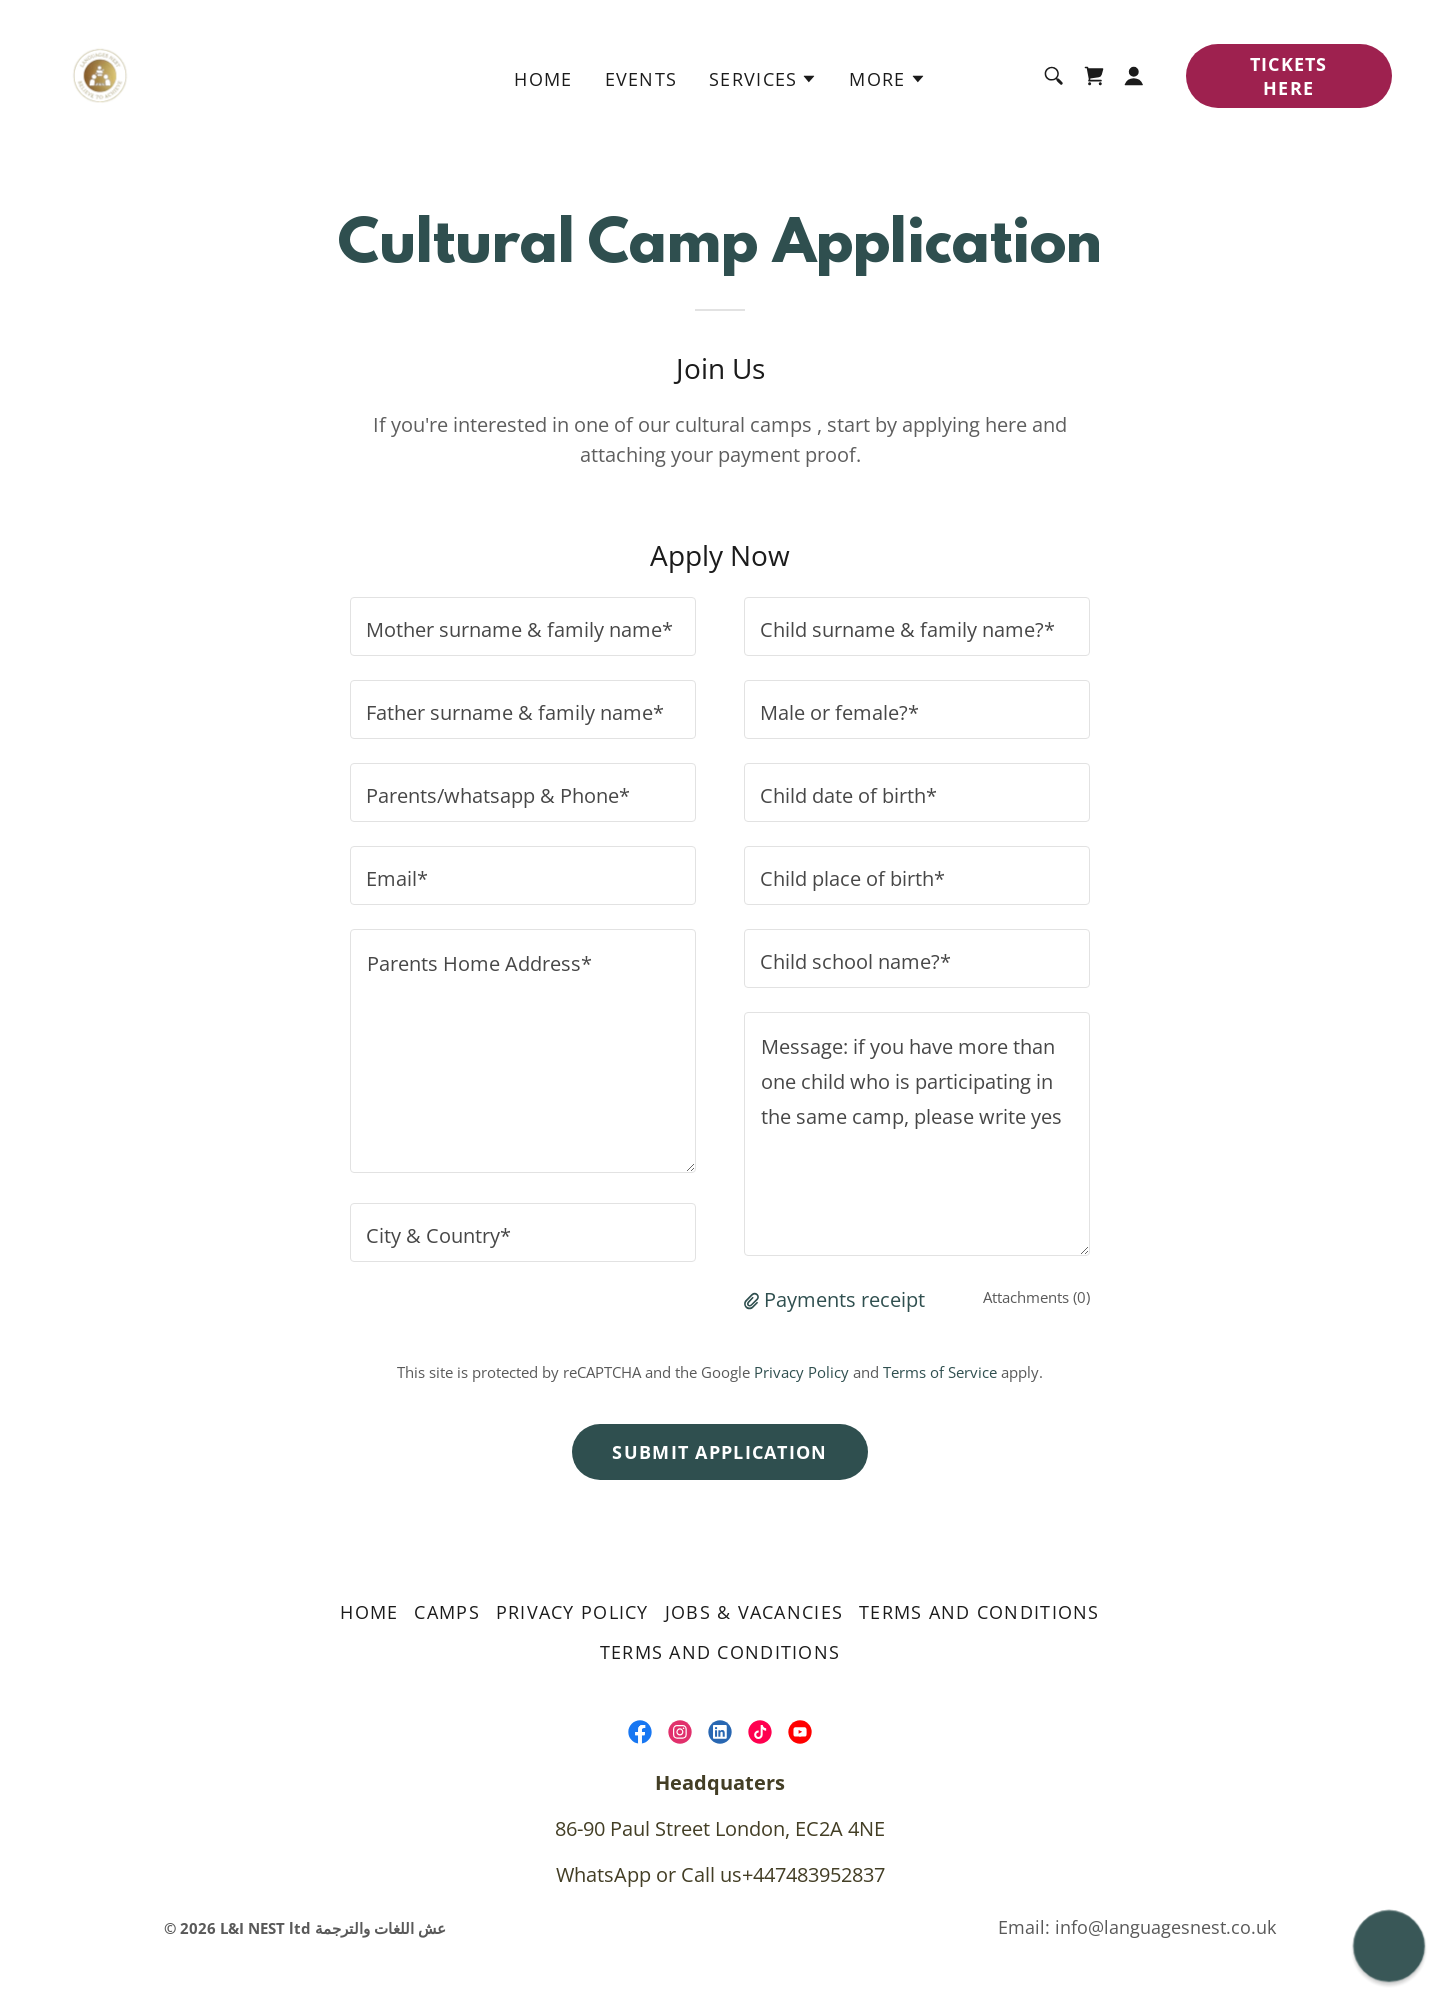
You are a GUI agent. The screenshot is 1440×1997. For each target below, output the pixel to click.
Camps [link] (446, 1612)
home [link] (543, 79)
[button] (763, 79)
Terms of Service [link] (940, 1372)
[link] (100, 73)
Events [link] (641, 79)
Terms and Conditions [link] (979, 1612)
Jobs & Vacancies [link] (754, 1612)
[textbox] (523, 626)
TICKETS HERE (1289, 76)
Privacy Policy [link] (801, 1372)
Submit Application (719, 1452)
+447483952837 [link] (813, 1874)
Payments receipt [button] (844, 1299)
